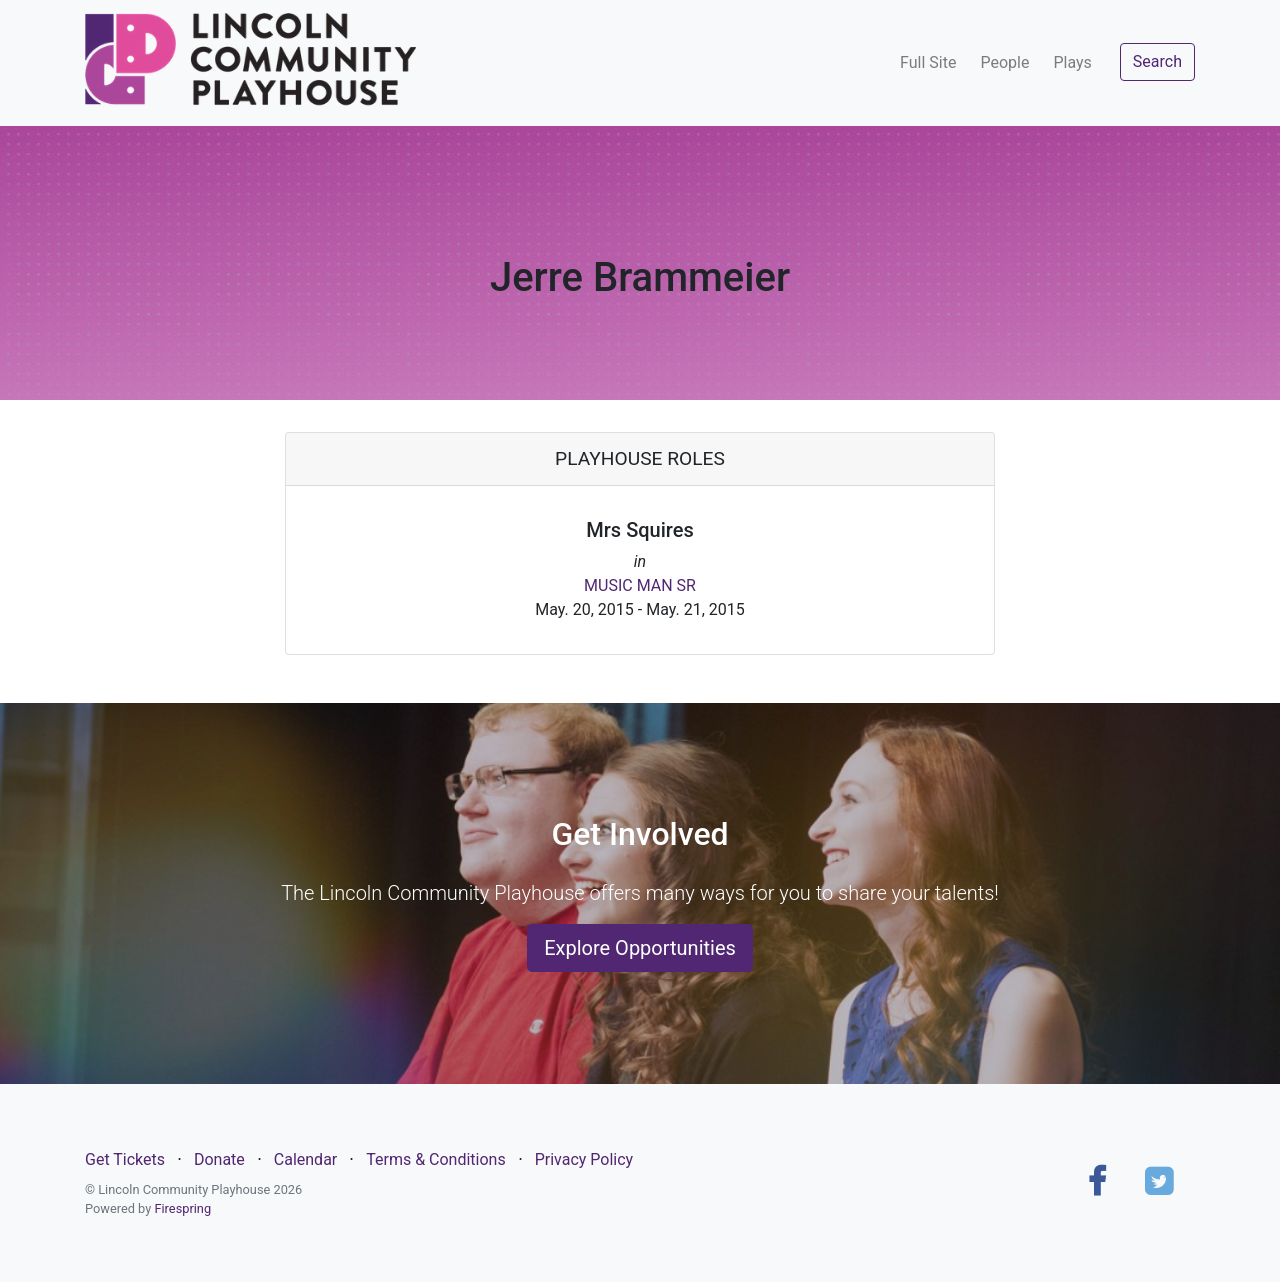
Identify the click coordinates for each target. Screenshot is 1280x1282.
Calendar (305, 1159)
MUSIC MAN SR (640, 585)
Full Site (928, 62)
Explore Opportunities (640, 948)
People (1004, 62)
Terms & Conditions (436, 1159)
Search (1157, 61)
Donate (219, 1159)
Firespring (182, 1208)
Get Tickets (125, 1159)
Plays (1072, 62)
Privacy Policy (584, 1159)
